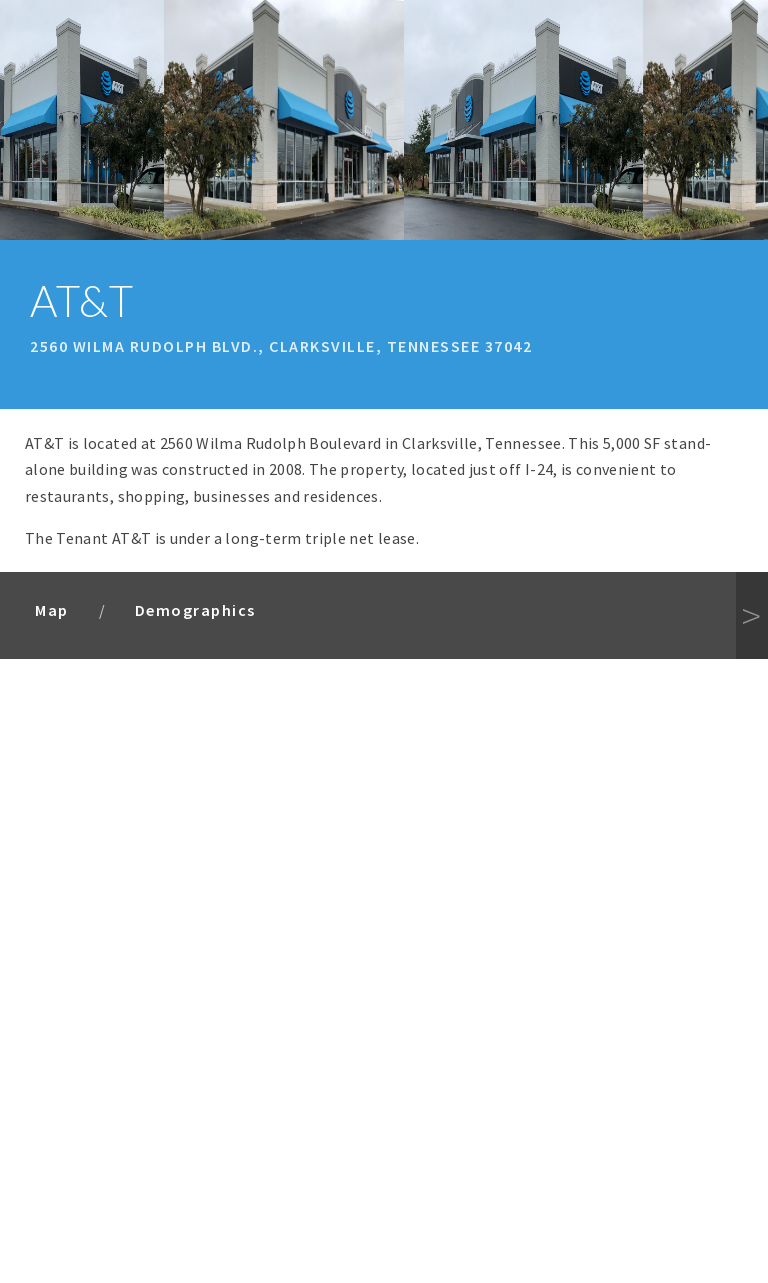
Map (52, 610)
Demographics (195, 610)
